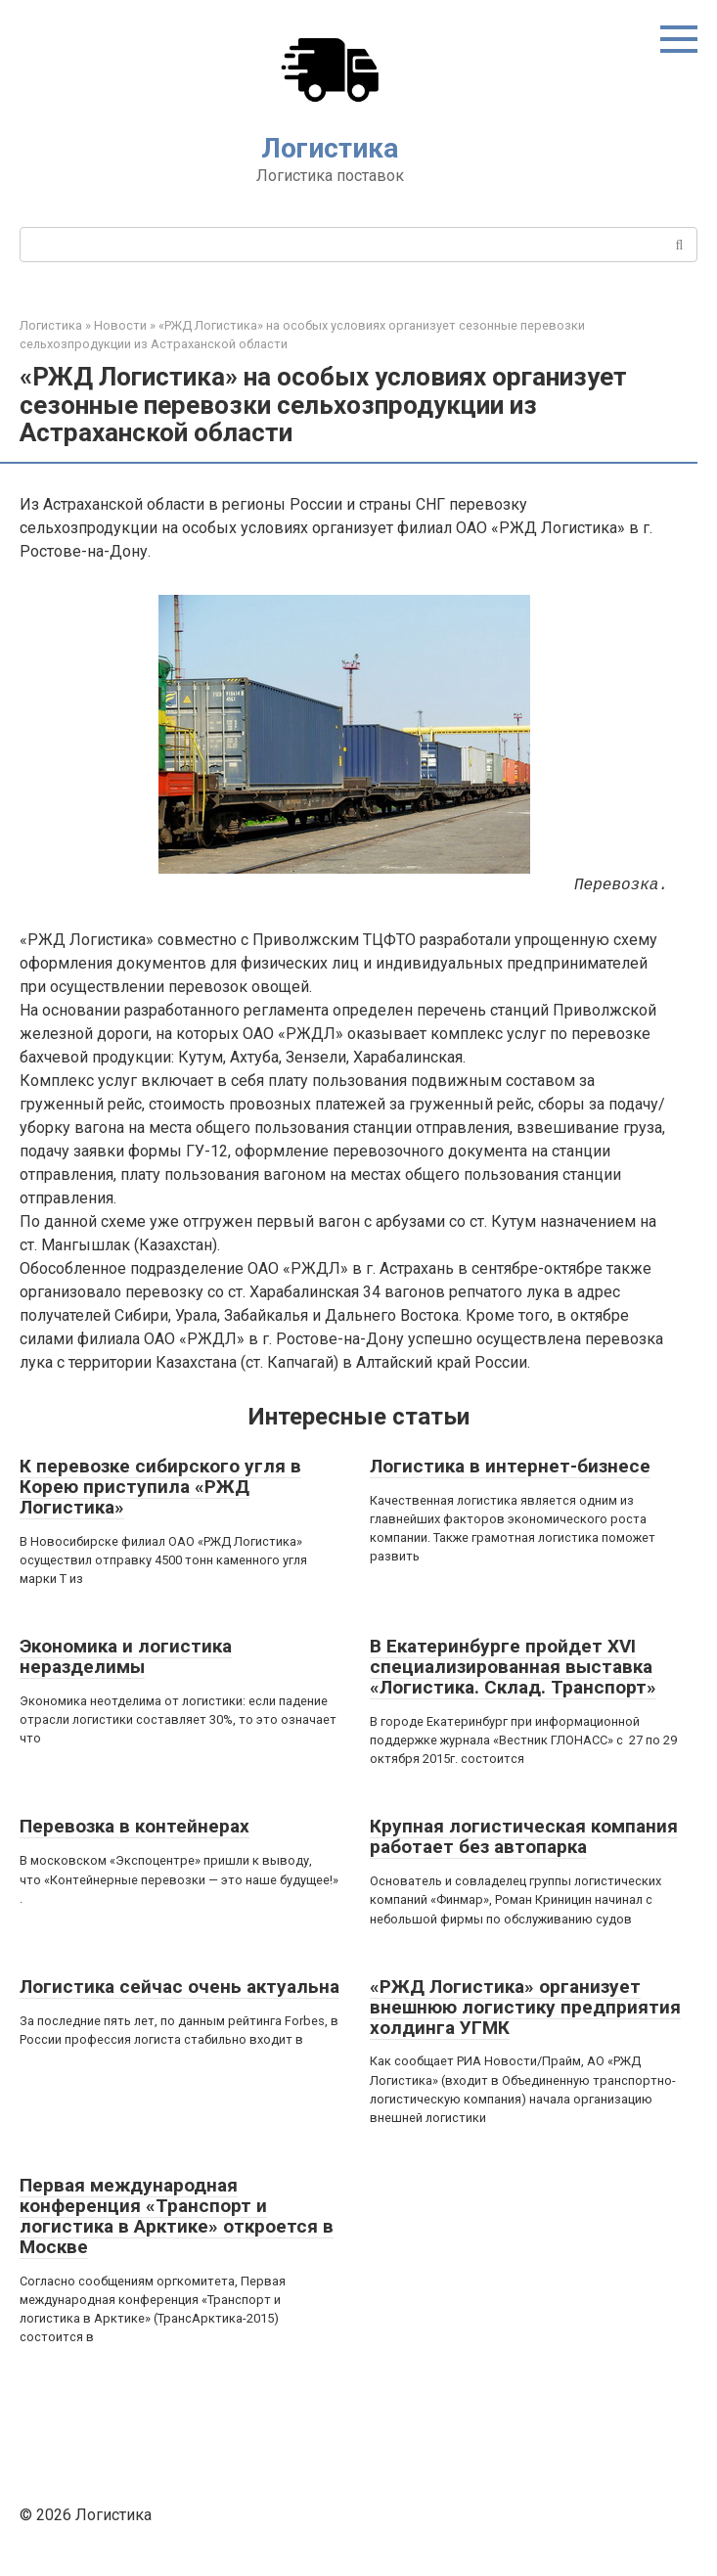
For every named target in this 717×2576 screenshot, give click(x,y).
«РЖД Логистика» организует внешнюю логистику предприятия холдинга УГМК (525, 2007)
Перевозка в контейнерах (134, 1826)
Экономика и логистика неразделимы (126, 1656)
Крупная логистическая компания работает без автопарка (524, 1836)
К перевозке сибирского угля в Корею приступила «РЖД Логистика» (160, 1486)
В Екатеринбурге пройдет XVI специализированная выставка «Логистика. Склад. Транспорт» (513, 1666)
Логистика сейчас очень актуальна (179, 1986)
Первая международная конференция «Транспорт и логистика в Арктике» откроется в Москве (177, 2216)
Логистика (329, 148)
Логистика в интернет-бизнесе (510, 1466)
